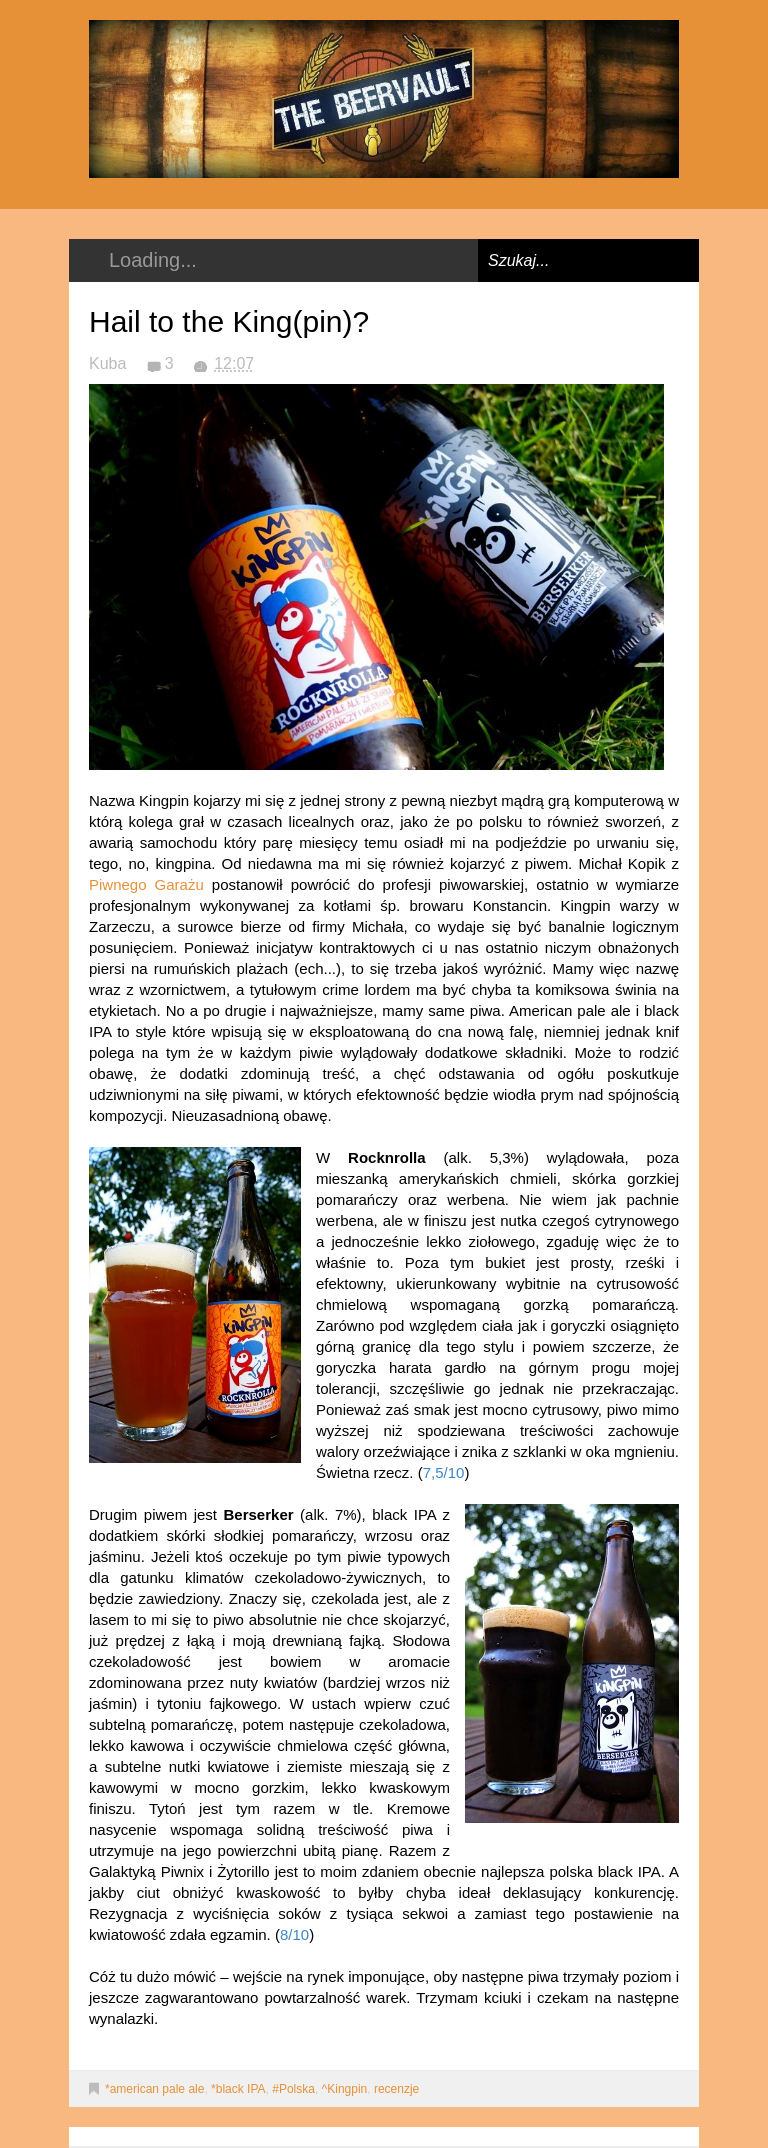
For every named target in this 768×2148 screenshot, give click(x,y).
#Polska (293, 2089)
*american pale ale (154, 2089)
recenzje (396, 2089)
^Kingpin (345, 2089)
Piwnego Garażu (146, 884)
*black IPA (238, 2089)
